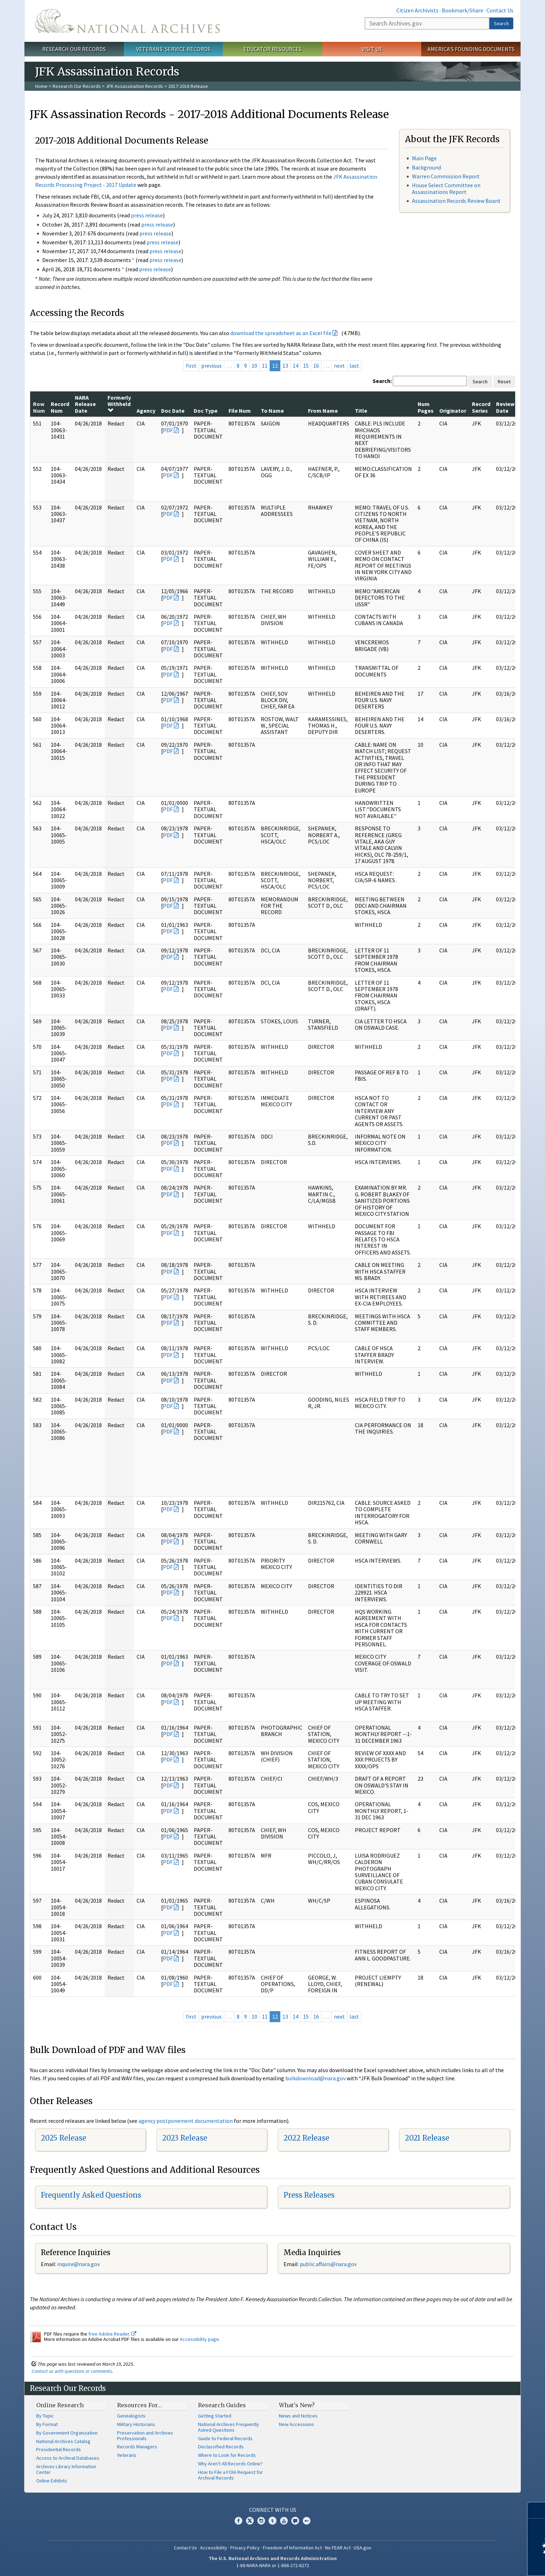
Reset (504, 381)
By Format (47, 2424)
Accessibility (213, 2547)
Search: (382, 380)
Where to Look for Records (227, 2455)
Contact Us (499, 10)
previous (211, 365)
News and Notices (298, 2416)
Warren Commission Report (446, 176)
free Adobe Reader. (112, 2334)
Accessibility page (199, 2339)
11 (265, 365)
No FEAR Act (338, 2547)
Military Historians (136, 2424)
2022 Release (306, 2137)
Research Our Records (74, 48)
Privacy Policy (245, 2547)
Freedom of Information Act (292, 2547)
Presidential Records (58, 2449)
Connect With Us (272, 2509)
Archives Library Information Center (66, 2469)
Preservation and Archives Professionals (145, 2436)
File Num (240, 410)
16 (316, 365)
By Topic (45, 2416)
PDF (168, 430)
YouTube (284, 2520)
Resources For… (139, 2405)
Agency (146, 410)
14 (295, 365)
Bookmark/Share (462, 10)
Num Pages (426, 407)
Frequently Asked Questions (91, 2195)
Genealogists (131, 2416)
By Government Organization (67, 2433)
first (191, 365)
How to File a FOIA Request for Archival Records (230, 2475)
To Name (272, 410)
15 (306, 365)
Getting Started (214, 2416)
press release (147, 215)
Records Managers (137, 2446)
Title (361, 410)
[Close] (536, 2510)
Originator (452, 410)
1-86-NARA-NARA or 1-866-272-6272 (272, 2565)
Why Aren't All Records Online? (230, 2463)
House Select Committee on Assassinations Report (446, 188)
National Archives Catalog (63, 2441)
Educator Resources (272, 48)
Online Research (60, 2405)
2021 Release (427, 2137)
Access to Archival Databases (67, 2458)
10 (254, 365)
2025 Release (63, 2137)
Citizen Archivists (417, 10)
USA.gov (362, 2547)
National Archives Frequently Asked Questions (228, 2427)
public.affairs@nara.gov (328, 2264)
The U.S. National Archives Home (127, 21)
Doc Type (206, 410)
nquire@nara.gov (79, 2264)
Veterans (126, 2455)
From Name (323, 410)
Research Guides (222, 2405)
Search (501, 23)
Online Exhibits (51, 2480)
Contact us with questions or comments (72, 2371)
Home (41, 86)
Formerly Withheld (119, 403)
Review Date (505, 407)
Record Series (481, 407)
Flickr (306, 2520)
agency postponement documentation (185, 2120)
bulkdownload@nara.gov (315, 2078)
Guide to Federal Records (225, 2438)
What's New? (297, 2405)
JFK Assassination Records (134, 86)
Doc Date (173, 410)
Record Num (60, 407)
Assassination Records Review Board (456, 200)
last (354, 365)
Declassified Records (221, 2446)
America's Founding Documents (471, 48)
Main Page (424, 158)
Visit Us (372, 48)
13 (285, 365)
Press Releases (309, 2195)
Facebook (238, 2520)
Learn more (482, 2563)
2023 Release (184, 2137)
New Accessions (296, 2424)
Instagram (261, 2520)
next (339, 365)
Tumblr (272, 2520)
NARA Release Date (85, 404)
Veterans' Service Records (173, 48)
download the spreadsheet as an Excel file (280, 332)
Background (426, 167)
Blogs (295, 2520)
